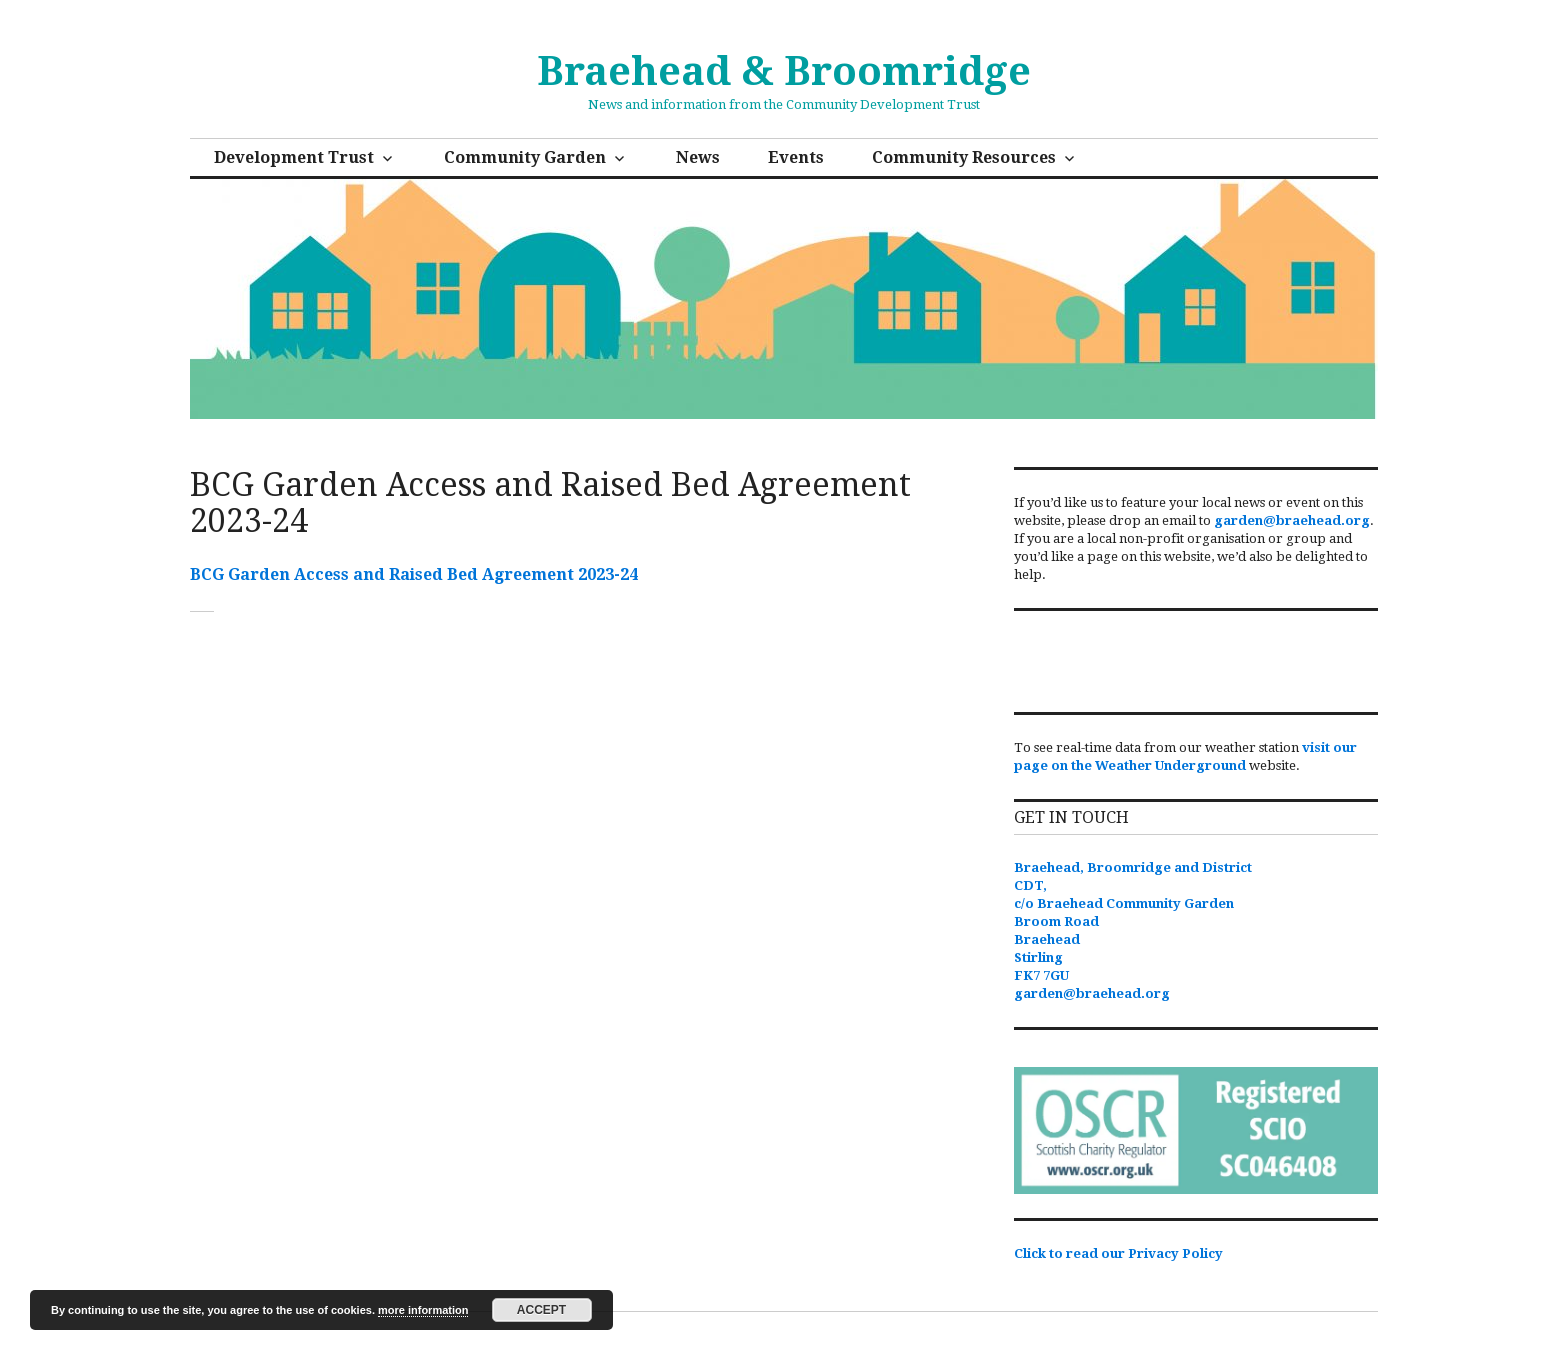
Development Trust (294, 157)
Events (796, 157)
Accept (541, 1310)
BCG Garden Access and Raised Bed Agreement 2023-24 (414, 574)
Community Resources (964, 157)
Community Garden (525, 157)
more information (423, 1310)
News (698, 157)
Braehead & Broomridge (784, 71)
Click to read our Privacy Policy (1118, 1253)
